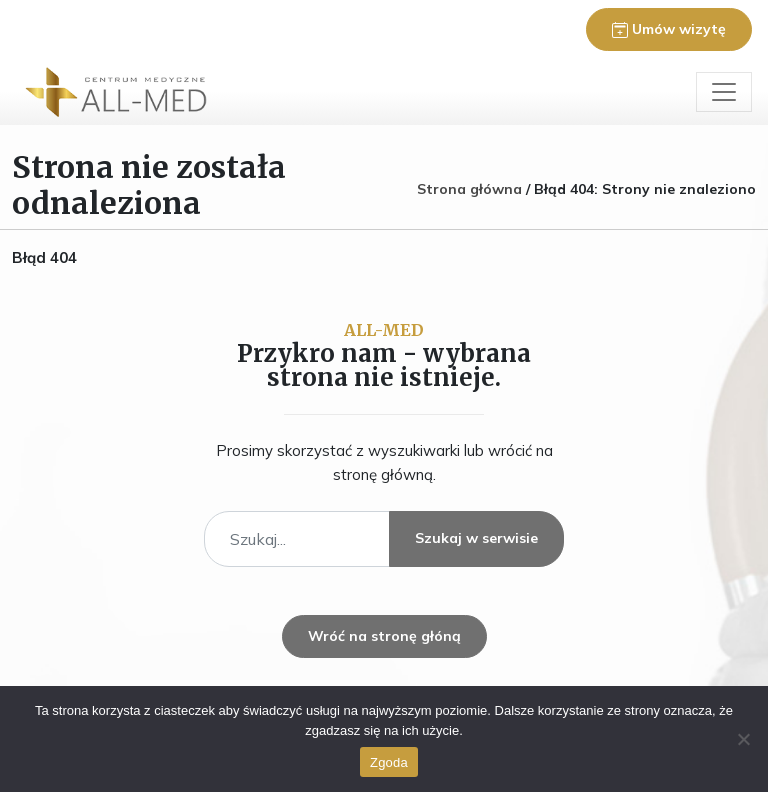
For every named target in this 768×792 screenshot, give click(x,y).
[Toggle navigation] (724, 92)
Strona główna (469, 189)
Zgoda (389, 762)
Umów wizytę (669, 29)
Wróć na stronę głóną (384, 636)
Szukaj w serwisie (476, 538)
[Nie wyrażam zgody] (743, 739)
